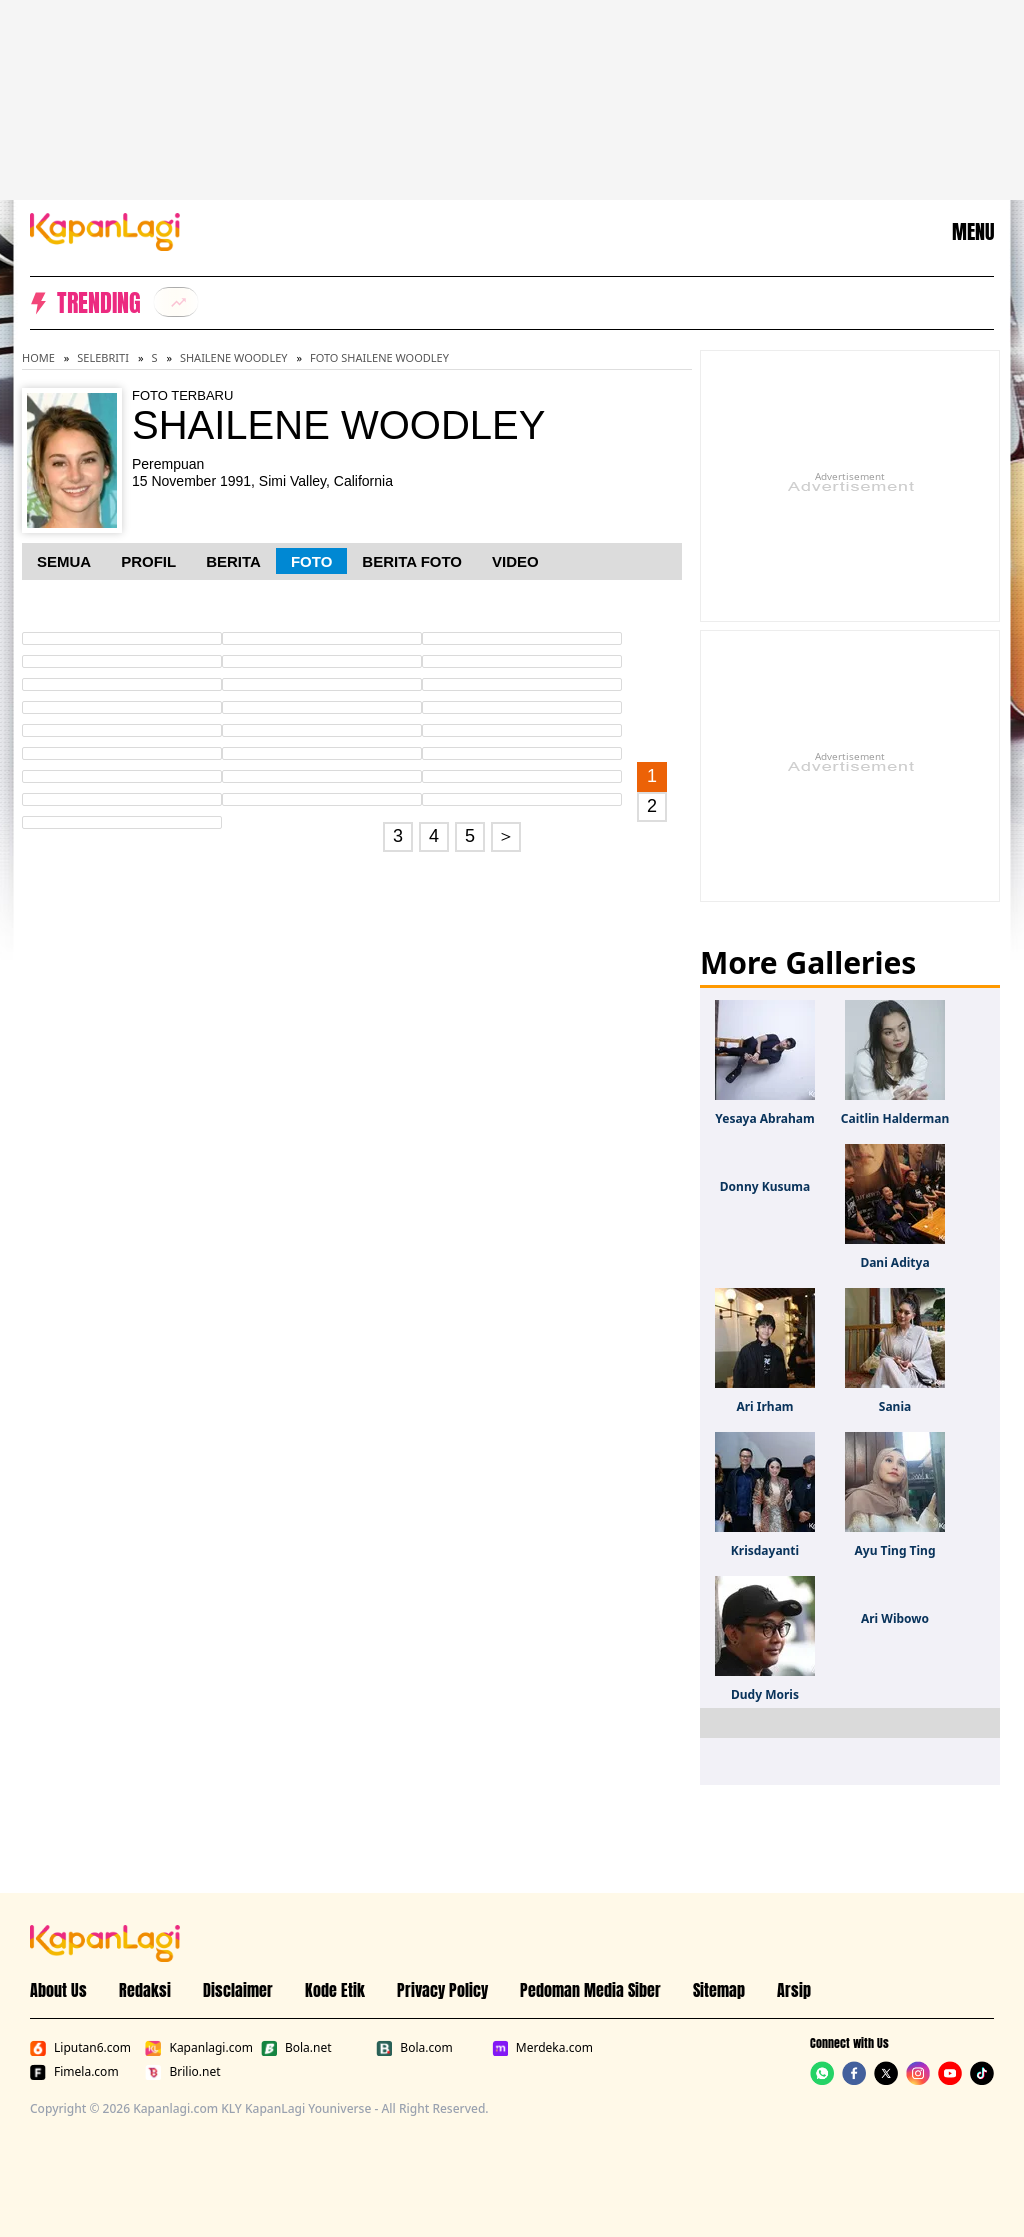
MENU (973, 232)
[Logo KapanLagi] (105, 230)
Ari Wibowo (895, 1618)
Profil (148, 561)
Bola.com (414, 2048)
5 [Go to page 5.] (470, 836)
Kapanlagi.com (198, 2048)
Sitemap (719, 1990)
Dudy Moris (765, 1694)
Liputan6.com (80, 2048)
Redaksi (145, 1990)
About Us (58, 1990)
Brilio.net (182, 2072)
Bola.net (296, 2048)
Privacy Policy (442, 1990)
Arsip (794, 1990)
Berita (233, 561)
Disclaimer (238, 1990)
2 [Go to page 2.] (652, 806)
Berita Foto (412, 561)
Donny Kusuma (765, 1186)
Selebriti (103, 357)
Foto (311, 561)
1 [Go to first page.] (652, 776)
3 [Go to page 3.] (398, 836)
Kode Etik (335, 1990)
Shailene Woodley (234, 357)
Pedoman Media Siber (590, 1990)
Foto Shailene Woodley (379, 357)
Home (38, 357)
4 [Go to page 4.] (434, 836)
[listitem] (176, 302)
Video (515, 561)
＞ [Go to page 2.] (506, 836)
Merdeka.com (542, 2048)
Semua (64, 561)
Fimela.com (74, 2072)
